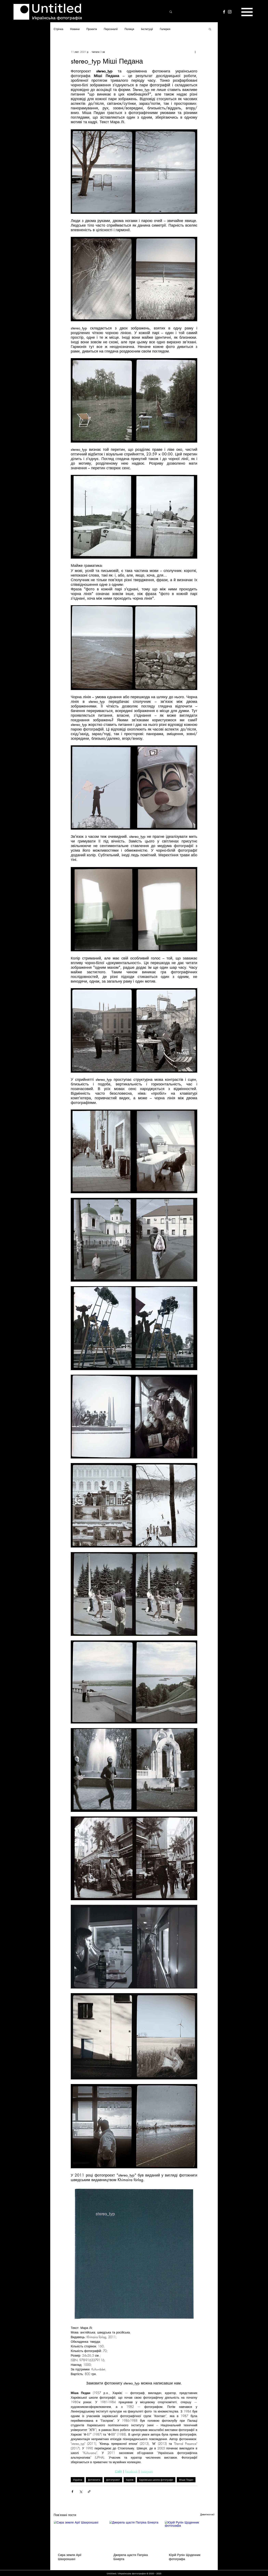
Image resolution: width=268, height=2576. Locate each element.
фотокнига (94, 2479)
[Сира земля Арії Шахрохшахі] (78, 2534)
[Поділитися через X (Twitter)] (80, 2491)
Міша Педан (186, 2479)
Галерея (165, 29)
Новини (75, 29)
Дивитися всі (207, 2514)
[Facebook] (224, 11)
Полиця (129, 29)
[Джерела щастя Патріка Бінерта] (134, 2534)
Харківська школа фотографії (156, 2479)
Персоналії (111, 29)
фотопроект (113, 2479)
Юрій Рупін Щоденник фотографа (184, 2557)
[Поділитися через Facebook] (72, 2491)
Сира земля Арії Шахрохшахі (69, 2557)
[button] (247, 12)
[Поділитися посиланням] (89, 2491)
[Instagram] (229, 11)
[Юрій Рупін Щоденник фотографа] (189, 2534)
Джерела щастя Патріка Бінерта (130, 2557)
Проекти (91, 29)
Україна (77, 2479)
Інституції (147, 29)
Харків (129, 2479)
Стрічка (58, 29)
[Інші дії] (195, 52)
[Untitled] (57, 8)
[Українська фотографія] (57, 18)
